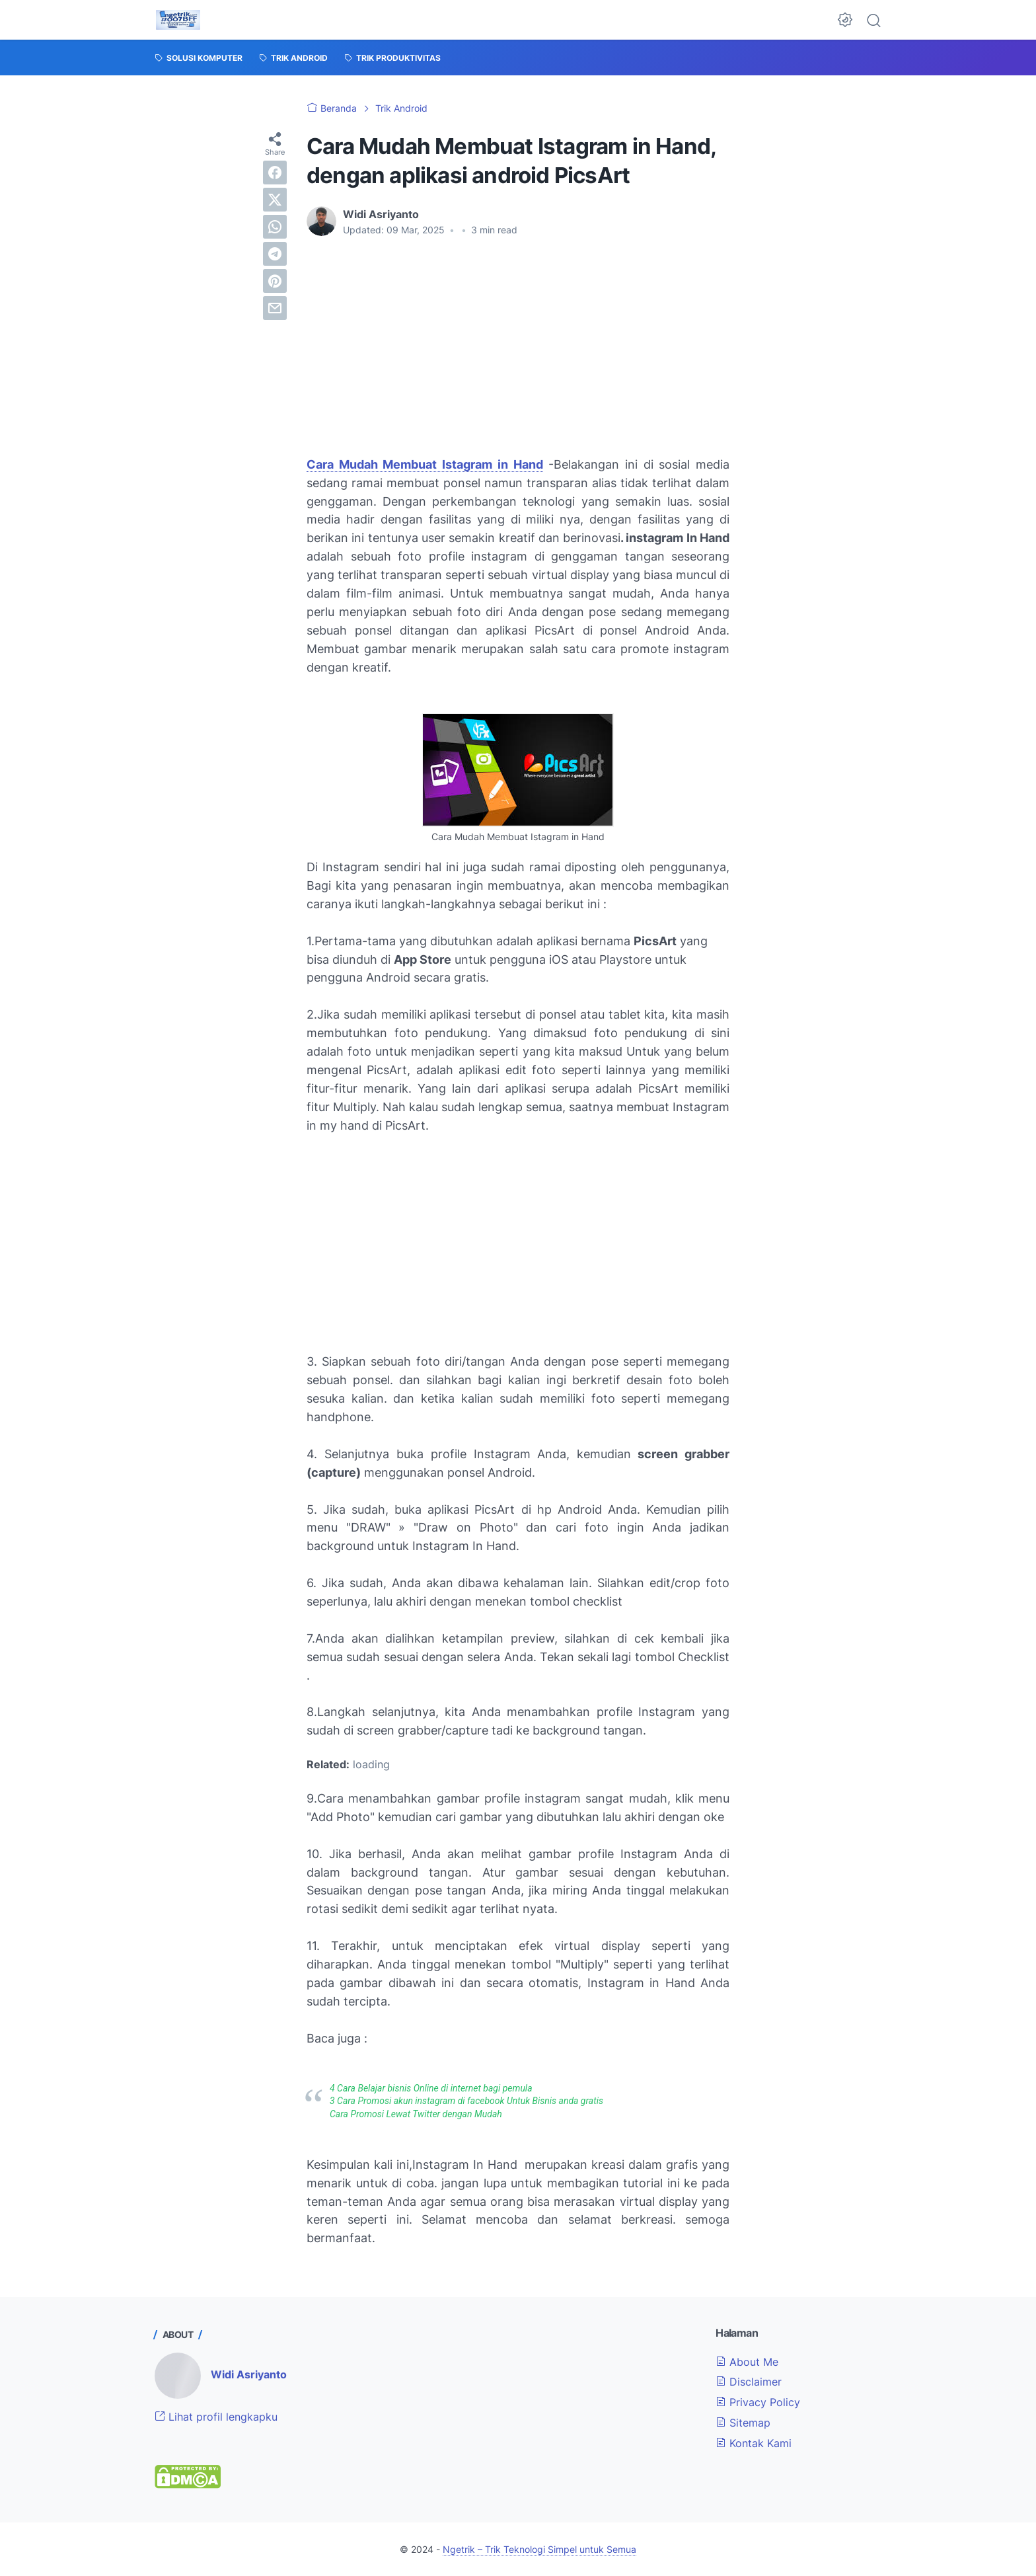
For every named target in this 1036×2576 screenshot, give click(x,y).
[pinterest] (275, 281)
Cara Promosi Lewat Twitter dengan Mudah (416, 2114)
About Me (747, 2361)
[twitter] (275, 200)
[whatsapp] (275, 227)
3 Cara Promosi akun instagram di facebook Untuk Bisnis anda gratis (466, 2100)
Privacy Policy (758, 2402)
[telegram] (275, 254)
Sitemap (743, 2422)
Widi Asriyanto (249, 2374)
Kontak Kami (754, 2443)
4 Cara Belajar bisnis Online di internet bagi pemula (431, 2088)
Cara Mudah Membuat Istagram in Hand (425, 464)
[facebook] (275, 172)
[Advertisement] (518, 346)
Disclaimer (749, 2381)
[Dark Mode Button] (845, 20)
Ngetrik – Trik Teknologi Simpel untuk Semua (539, 2549)
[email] (275, 308)
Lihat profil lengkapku (216, 2416)
